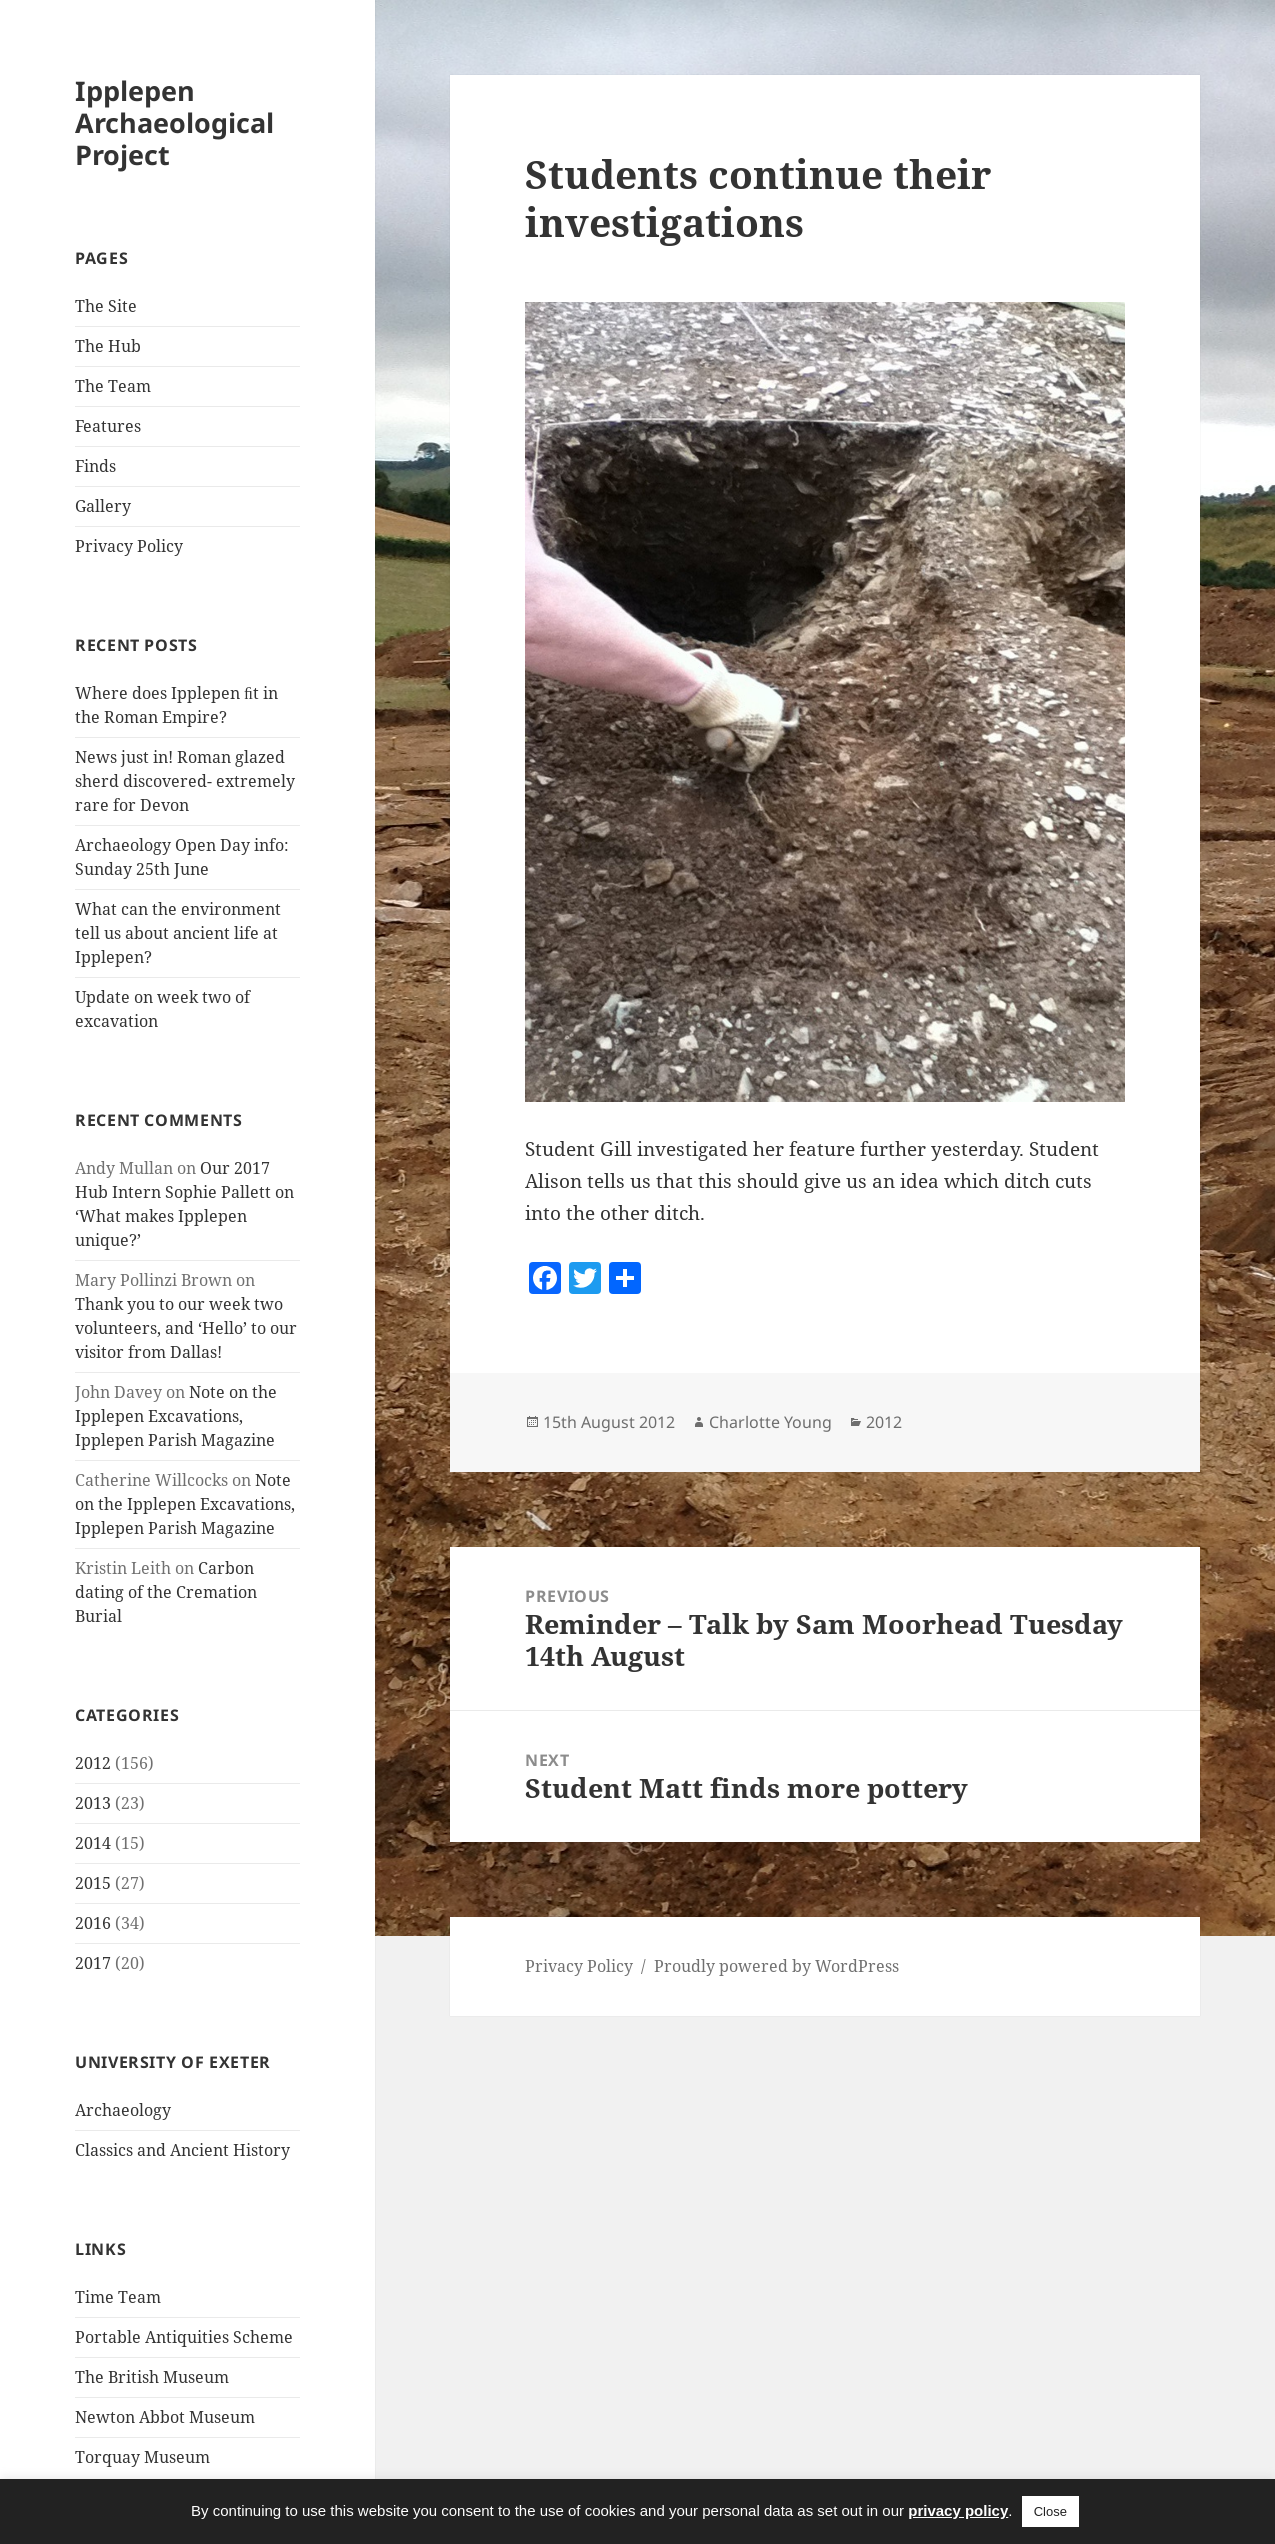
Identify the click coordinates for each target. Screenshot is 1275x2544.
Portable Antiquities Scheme (184, 2337)
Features (108, 426)
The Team (113, 386)
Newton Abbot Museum (165, 2417)
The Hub (108, 346)
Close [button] (1050, 2511)
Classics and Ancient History (182, 2150)
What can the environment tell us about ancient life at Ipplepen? (178, 933)
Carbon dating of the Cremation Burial (166, 1592)
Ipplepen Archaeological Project (174, 122)
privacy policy (958, 2510)
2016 (93, 1923)
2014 (93, 1843)
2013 (93, 1803)
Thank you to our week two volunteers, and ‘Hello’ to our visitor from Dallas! (186, 1328)
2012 (93, 1763)
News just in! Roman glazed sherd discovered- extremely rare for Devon (185, 781)
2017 (93, 1963)
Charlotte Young (770, 1422)
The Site (106, 306)
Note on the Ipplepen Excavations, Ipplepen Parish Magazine (176, 1416)
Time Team (118, 2297)
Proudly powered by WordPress (776, 1966)
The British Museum (152, 2377)
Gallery (103, 506)
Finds (95, 466)
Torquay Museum (142, 2457)
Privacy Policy (129, 546)
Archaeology (123, 2110)
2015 (93, 1883)
